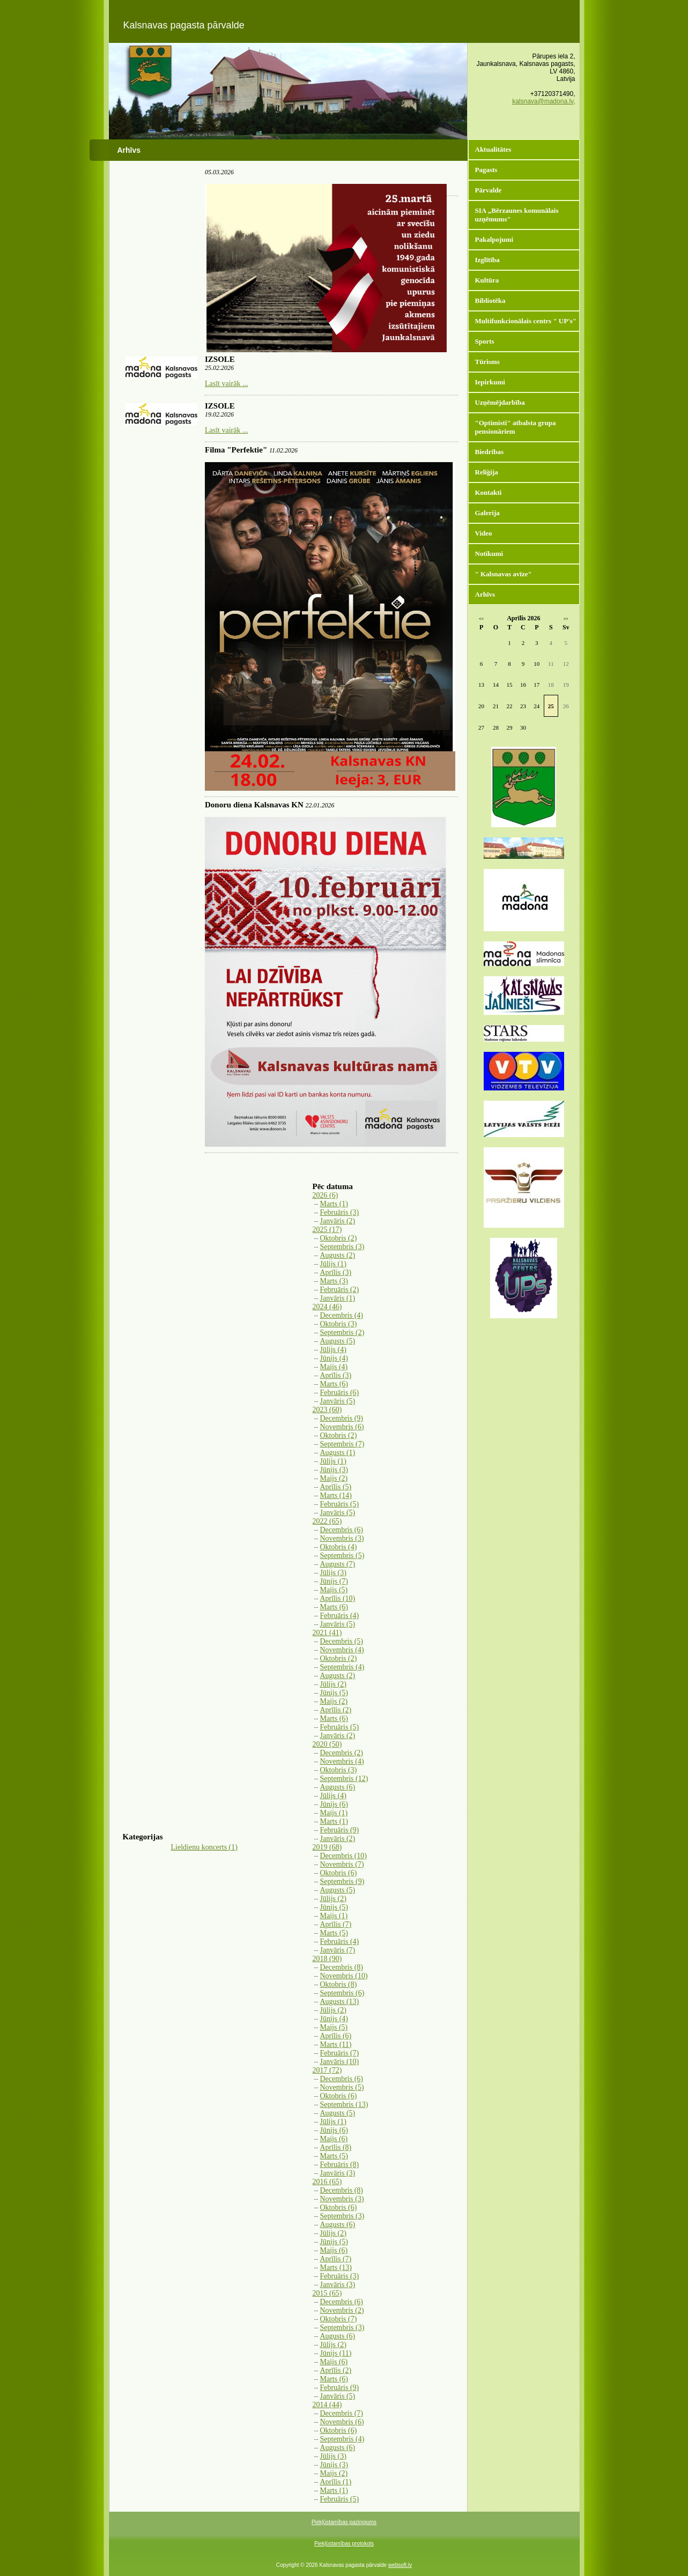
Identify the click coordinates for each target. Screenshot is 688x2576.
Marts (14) (336, 1495)
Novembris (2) (342, 2310)
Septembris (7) (342, 1444)
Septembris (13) (344, 2104)
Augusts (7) (338, 1564)
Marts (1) (334, 1204)
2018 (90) (327, 1959)
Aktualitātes (493, 149)
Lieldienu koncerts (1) (204, 1847)
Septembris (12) (344, 1779)
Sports (484, 341)
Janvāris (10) (339, 2062)
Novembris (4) (342, 1650)
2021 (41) (327, 1633)
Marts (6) (334, 1384)
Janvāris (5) (338, 1401)
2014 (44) (327, 2405)
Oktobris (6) (338, 1873)
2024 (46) (327, 1307)
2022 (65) (327, 1521)
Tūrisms (487, 362)
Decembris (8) (341, 1967)
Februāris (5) (339, 1504)
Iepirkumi (490, 382)
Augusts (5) (338, 1341)
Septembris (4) (342, 1667)
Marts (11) (336, 2044)
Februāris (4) (339, 1616)
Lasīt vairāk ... (226, 384)
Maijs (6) (334, 2139)
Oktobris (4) (338, 1547)
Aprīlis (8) (336, 2147)
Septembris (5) (342, 1555)
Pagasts (486, 170)
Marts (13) (336, 2267)
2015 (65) (327, 2293)
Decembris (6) (341, 1530)
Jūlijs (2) (333, 1684)
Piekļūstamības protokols (344, 2544)
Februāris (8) (339, 2165)
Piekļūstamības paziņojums (344, 2522)
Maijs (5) (334, 1590)
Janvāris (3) (338, 2173)
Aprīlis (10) (338, 1598)
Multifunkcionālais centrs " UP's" (526, 321)
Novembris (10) (344, 1976)
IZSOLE (220, 359)
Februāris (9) (339, 1830)
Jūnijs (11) (336, 2353)
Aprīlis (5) (336, 1487)
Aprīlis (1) (336, 2482)
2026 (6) (325, 1195)
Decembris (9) (341, 1418)
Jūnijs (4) (334, 1358)
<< (481, 619)
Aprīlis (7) (336, 1924)
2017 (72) (327, 2070)
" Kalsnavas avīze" (503, 574)
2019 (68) (327, 1847)
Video (483, 533)
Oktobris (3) (338, 1324)
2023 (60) (327, 1410)
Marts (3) (334, 1281)
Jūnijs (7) (334, 1581)
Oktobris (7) (338, 2319)
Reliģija (486, 472)
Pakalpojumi (494, 239)
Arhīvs (485, 594)
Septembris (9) (342, 1881)
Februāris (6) (339, 1393)
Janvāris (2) (338, 1221)
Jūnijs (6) (334, 1804)
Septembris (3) (342, 1247)
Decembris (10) (343, 1856)
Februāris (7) (339, 2053)
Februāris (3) (339, 1212)
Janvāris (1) (338, 1298)
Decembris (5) (341, 1641)
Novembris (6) (342, 1427)
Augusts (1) (338, 1453)
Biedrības (489, 452)
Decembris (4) (341, 1315)
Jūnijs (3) (334, 1470)
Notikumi (489, 554)
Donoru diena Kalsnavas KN (254, 804)
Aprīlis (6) (336, 2036)
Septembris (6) (342, 1993)
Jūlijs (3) (333, 1573)
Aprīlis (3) (336, 1272)
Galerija (487, 513)
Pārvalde (488, 190)
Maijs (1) (334, 1813)
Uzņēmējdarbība (500, 402)
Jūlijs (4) (333, 1350)
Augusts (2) (338, 1255)
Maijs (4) (334, 1367)
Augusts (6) (338, 1787)
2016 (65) (327, 2182)
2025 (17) (327, 1230)
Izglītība (487, 260)
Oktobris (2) (338, 1238)
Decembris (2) (341, 1753)
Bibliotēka (490, 300)
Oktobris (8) (338, 1984)
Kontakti (488, 492)
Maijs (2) (334, 1478)
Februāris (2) (339, 1290)
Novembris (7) (342, 1864)
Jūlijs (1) (333, 1264)
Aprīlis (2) (336, 1710)
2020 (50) (327, 1744)
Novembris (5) (342, 2087)
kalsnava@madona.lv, (543, 101)
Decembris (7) (341, 2413)
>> (566, 619)
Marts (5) (334, 1933)
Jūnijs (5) (334, 1693)
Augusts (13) (339, 2002)
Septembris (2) (342, 1332)
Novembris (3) (342, 1538)
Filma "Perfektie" (236, 450)
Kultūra (487, 280)
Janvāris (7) (338, 1950)
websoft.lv (400, 2565)
